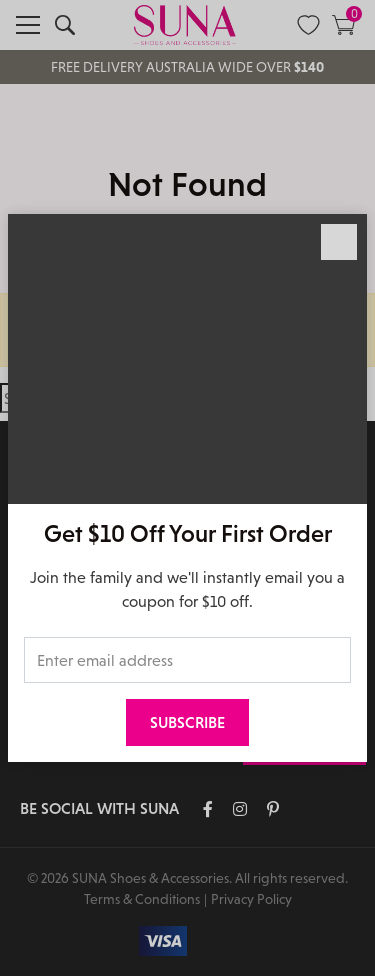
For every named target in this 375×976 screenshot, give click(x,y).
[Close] (339, 242)
